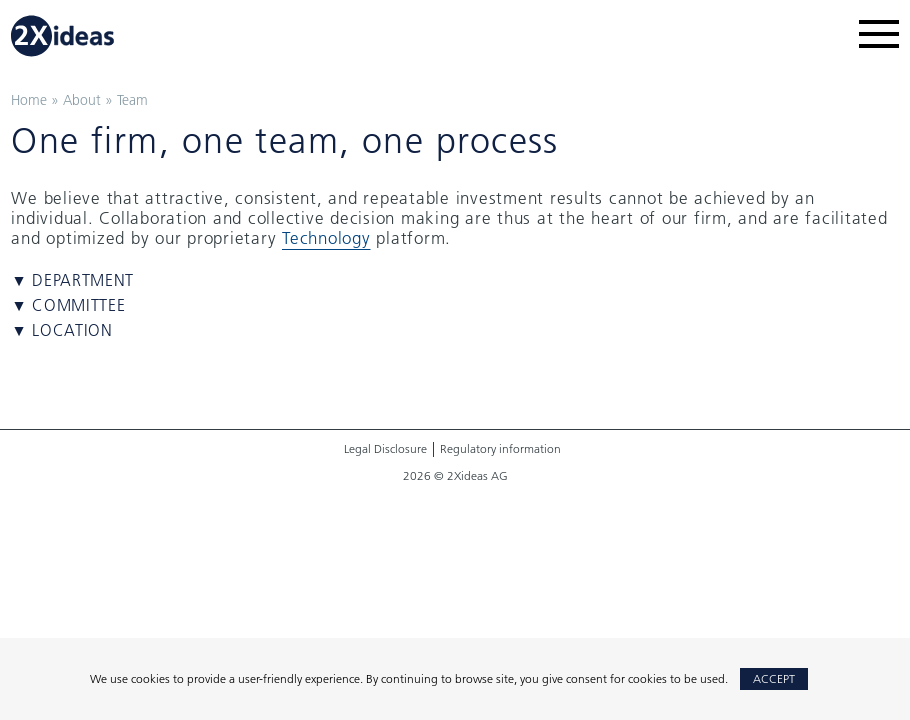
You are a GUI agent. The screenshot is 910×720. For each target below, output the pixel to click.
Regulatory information (500, 449)
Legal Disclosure (385, 449)
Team (132, 100)
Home (29, 100)
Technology (326, 237)
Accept (774, 678)
